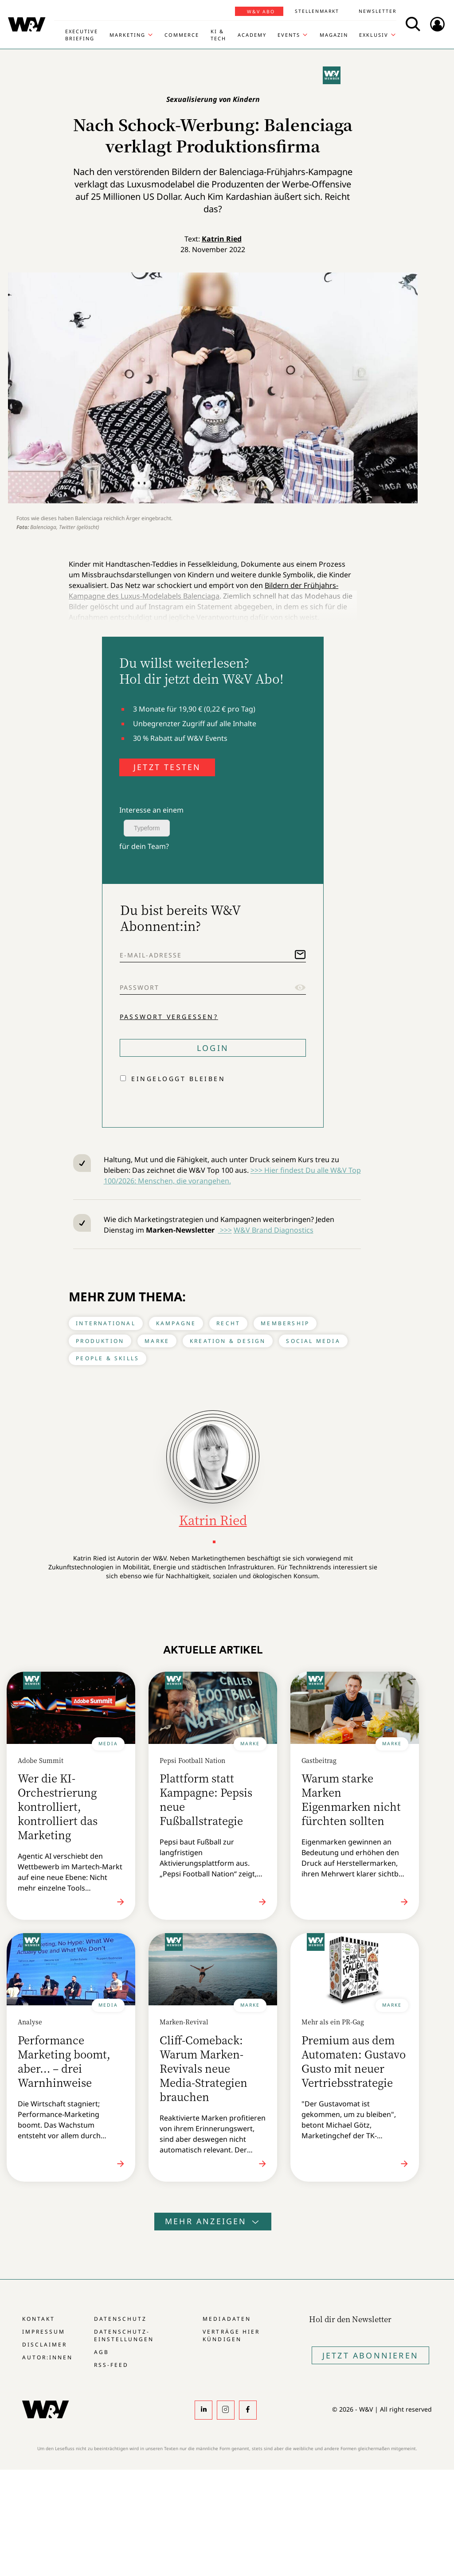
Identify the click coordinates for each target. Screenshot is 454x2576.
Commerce (181, 34)
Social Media (313, 1341)
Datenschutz (120, 2319)
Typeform (147, 828)
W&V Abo (261, 11)
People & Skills (107, 1358)
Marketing (127, 34)
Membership (285, 1323)
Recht (228, 1323)
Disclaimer (44, 2344)
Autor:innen (47, 2357)
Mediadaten (226, 2319)
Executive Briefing (81, 35)
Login (213, 1048)
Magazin (334, 34)
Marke (157, 1341)
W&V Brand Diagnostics (273, 1230)
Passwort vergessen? (169, 1016)
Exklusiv (373, 34)
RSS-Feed (111, 2365)
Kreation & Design (228, 1341)
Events (289, 34)
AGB (101, 2352)
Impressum (43, 2331)
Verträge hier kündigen (231, 2335)
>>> (225, 1230)
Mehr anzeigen (213, 2221)
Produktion (100, 1341)
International (106, 1323)
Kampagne (176, 1323)
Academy (252, 34)
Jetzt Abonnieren (370, 2355)
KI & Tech (218, 35)
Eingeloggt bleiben (178, 1078)
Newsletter (377, 11)
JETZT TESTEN (167, 767)
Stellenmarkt (317, 11)
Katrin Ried (222, 239)
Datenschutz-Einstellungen (124, 2335)
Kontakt (38, 2319)
